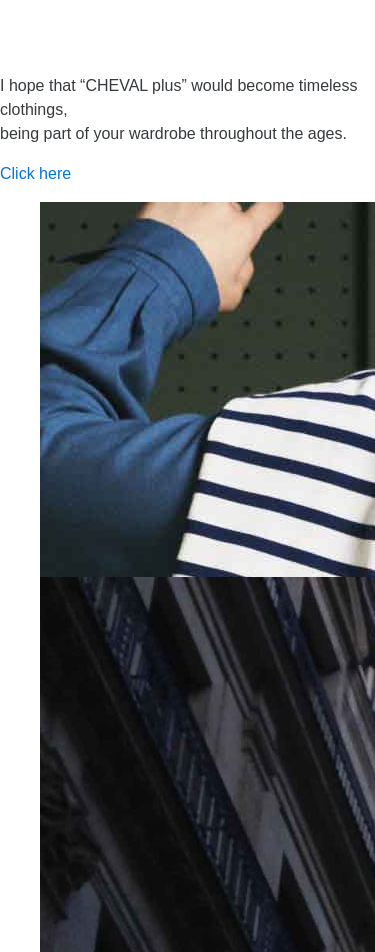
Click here (35, 173)
